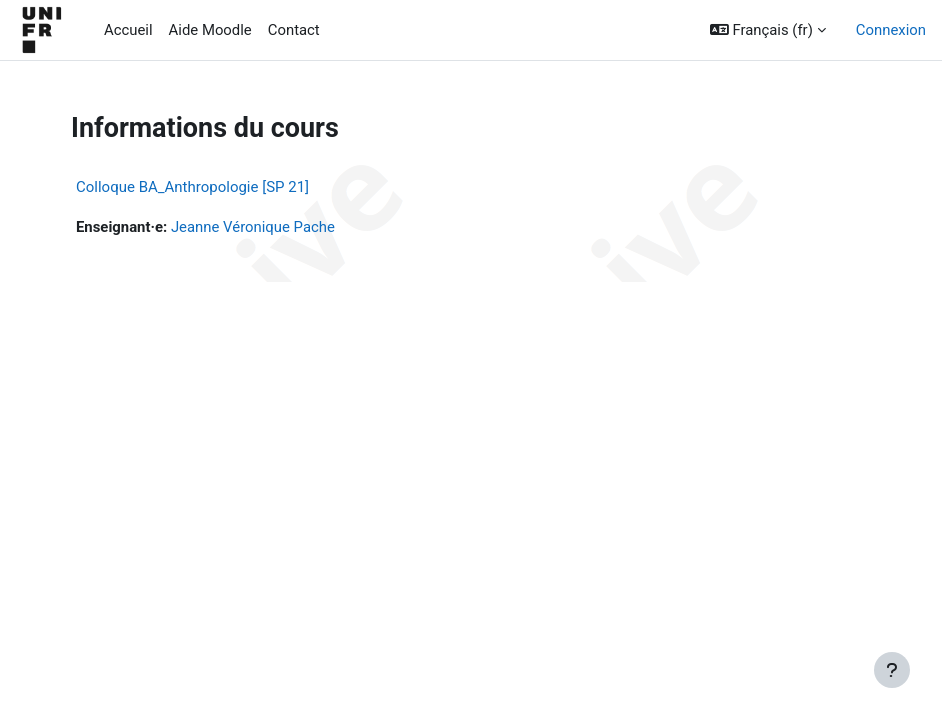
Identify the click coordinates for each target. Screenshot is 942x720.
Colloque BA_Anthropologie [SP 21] (192, 187)
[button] (768, 30)
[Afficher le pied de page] (892, 670)
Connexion (891, 30)
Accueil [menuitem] (128, 30)
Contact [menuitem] (294, 30)
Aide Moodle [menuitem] (210, 30)
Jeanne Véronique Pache (253, 227)
